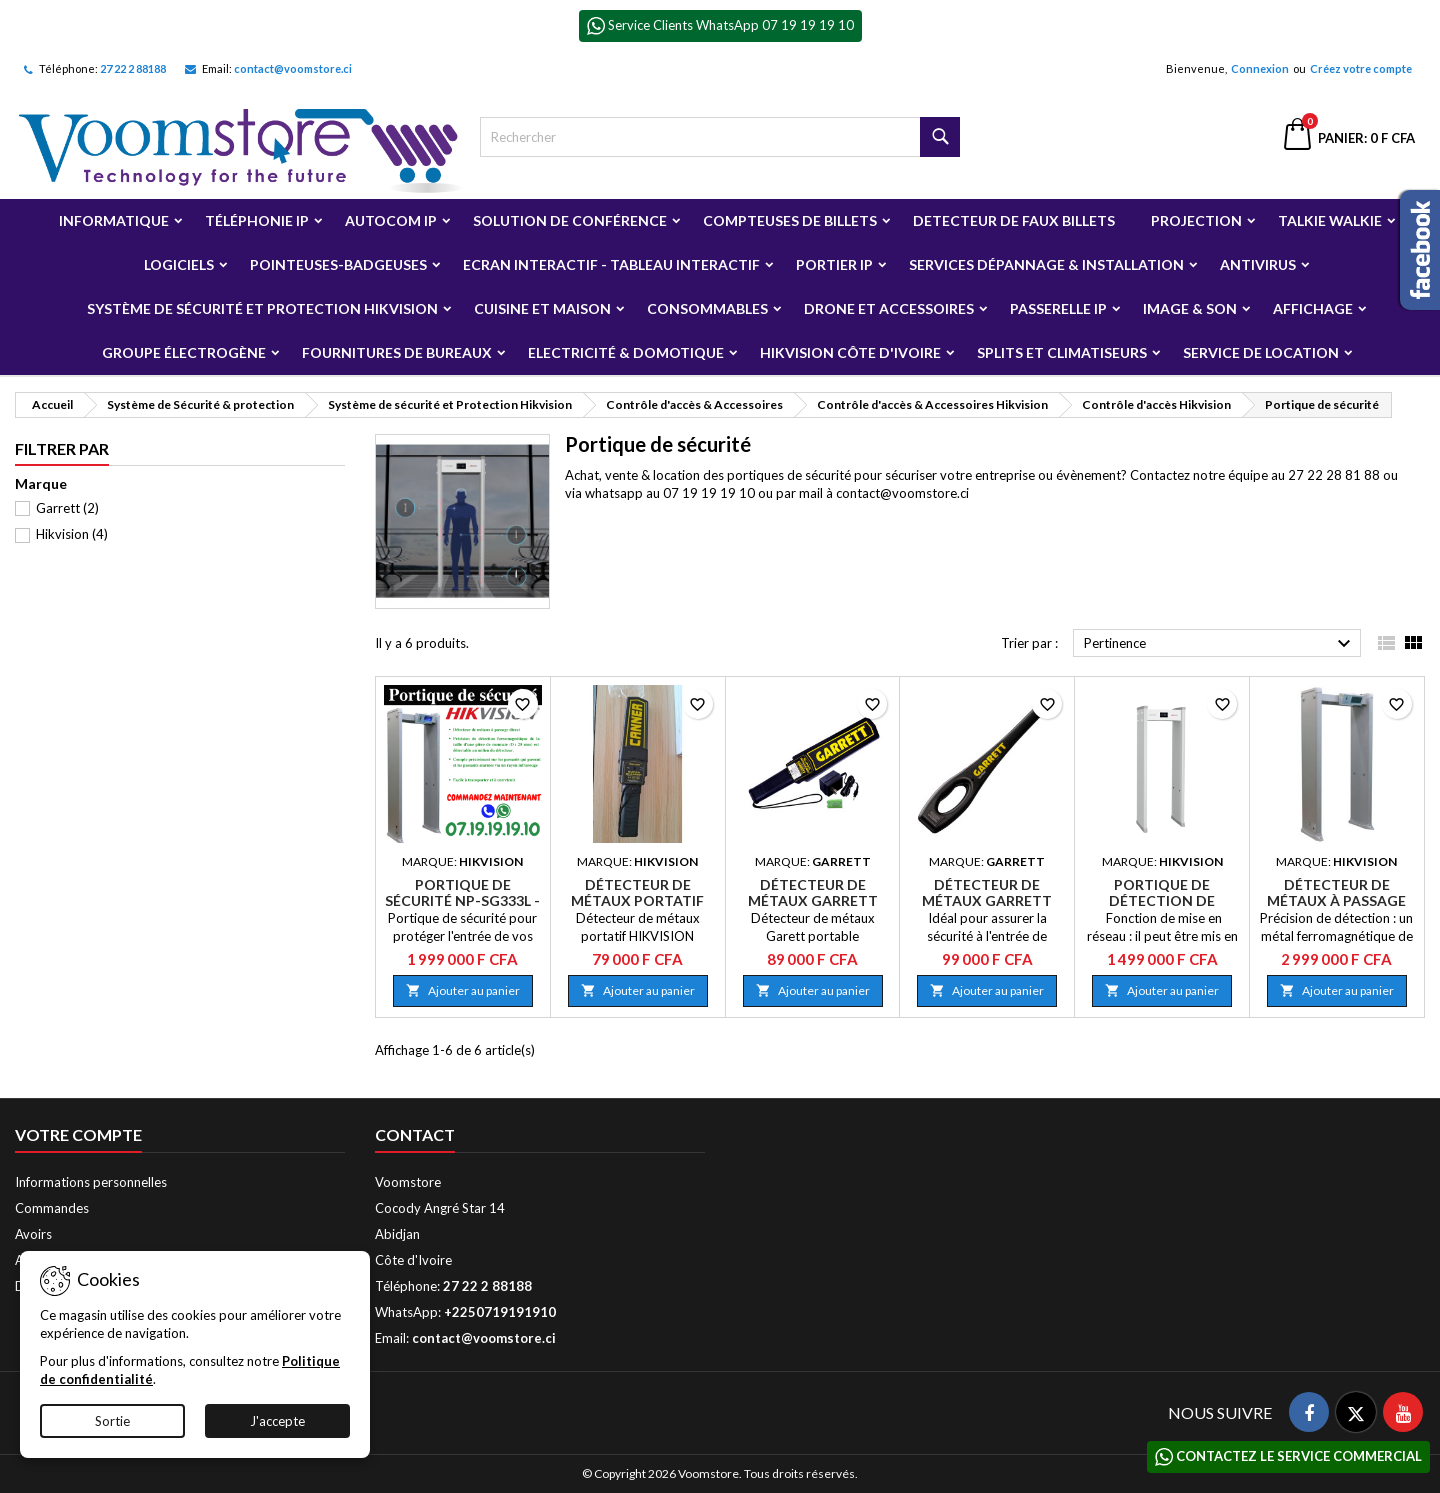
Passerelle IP (1058, 308)
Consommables (707, 308)
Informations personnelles (91, 1182)
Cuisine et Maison (542, 308)
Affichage (1313, 308)
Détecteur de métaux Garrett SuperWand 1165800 (987, 900)
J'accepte (277, 1421)
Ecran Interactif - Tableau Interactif (611, 264)
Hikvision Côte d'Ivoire (850, 352)
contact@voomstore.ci (293, 68)
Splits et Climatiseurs (1062, 352)
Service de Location (1261, 352)
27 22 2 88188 (133, 68)
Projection (1196, 220)
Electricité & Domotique (626, 352)
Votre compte (78, 1134)
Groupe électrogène (184, 352)
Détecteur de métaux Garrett (813, 892)
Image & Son (1190, 308)
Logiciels (179, 264)
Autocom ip (391, 220)
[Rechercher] (720, 137)
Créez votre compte (1361, 68)
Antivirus (1258, 264)
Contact (415, 1134)
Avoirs (33, 1234)
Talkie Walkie (1330, 220)
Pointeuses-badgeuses (338, 264)
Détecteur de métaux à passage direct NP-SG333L (1336, 900)
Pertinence (1220, 644)
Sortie (112, 1421)
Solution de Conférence (570, 220)
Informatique (114, 220)
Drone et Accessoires (889, 308)
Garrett (67, 508)
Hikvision (72, 534)
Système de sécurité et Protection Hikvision (262, 308)
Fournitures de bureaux (397, 352)
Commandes (52, 1208)
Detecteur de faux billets (1014, 220)
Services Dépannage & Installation (1046, 264)
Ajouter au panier (463, 990)
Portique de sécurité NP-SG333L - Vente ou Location (462, 900)
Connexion (1260, 68)
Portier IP (834, 264)
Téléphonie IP (257, 220)
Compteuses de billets (790, 220)
